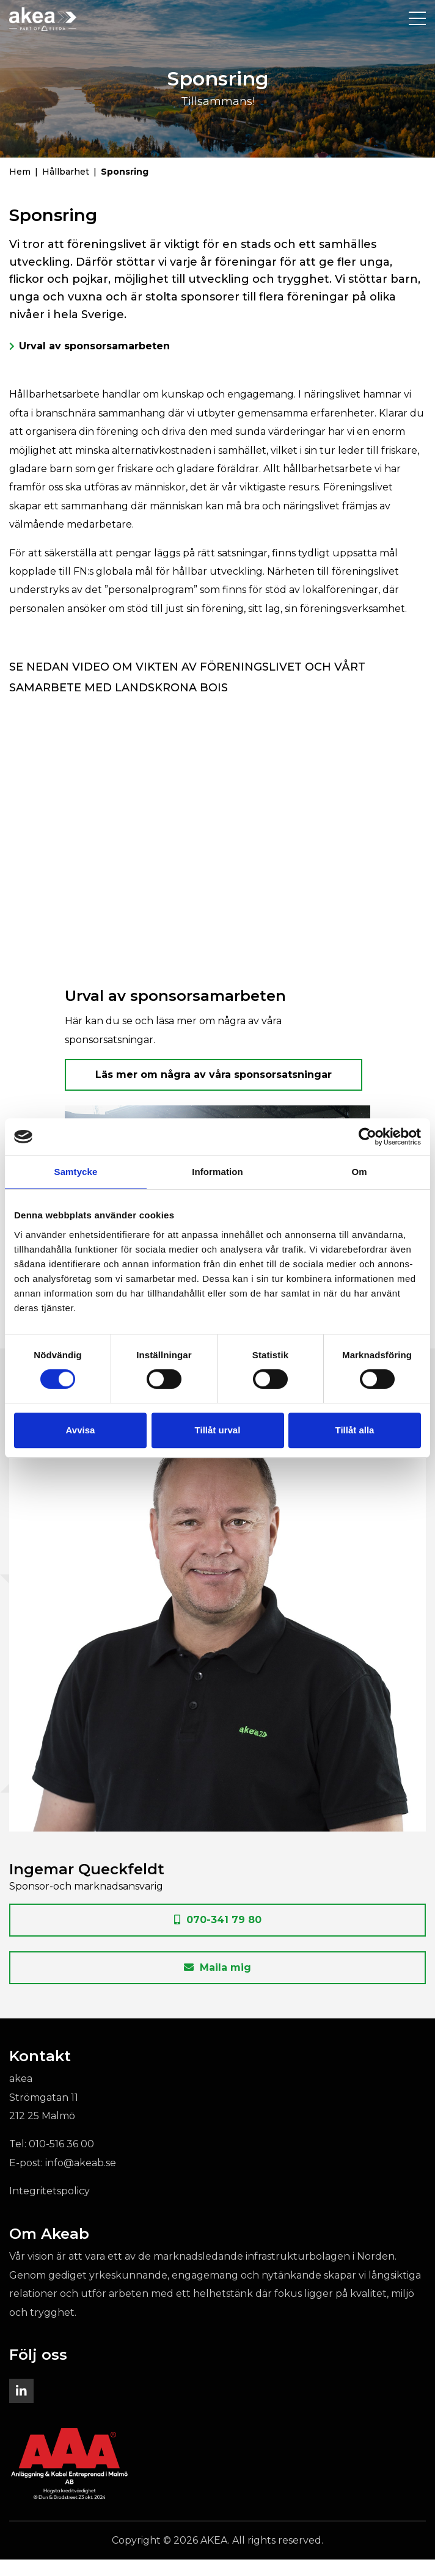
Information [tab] (217, 1171)
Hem (20, 188)
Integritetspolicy (49, 2207)
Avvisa (80, 1430)
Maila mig (217, 1984)
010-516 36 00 (61, 2160)
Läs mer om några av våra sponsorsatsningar (213, 1091)
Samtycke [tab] (76, 1171)
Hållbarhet (65, 188)
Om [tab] (359, 1171)
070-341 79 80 (217, 1936)
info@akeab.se (80, 2179)
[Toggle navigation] (417, 19)
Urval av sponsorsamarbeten (94, 362)
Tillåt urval (218, 1430)
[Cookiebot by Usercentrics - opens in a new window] (367, 1136)
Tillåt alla (355, 1430)
